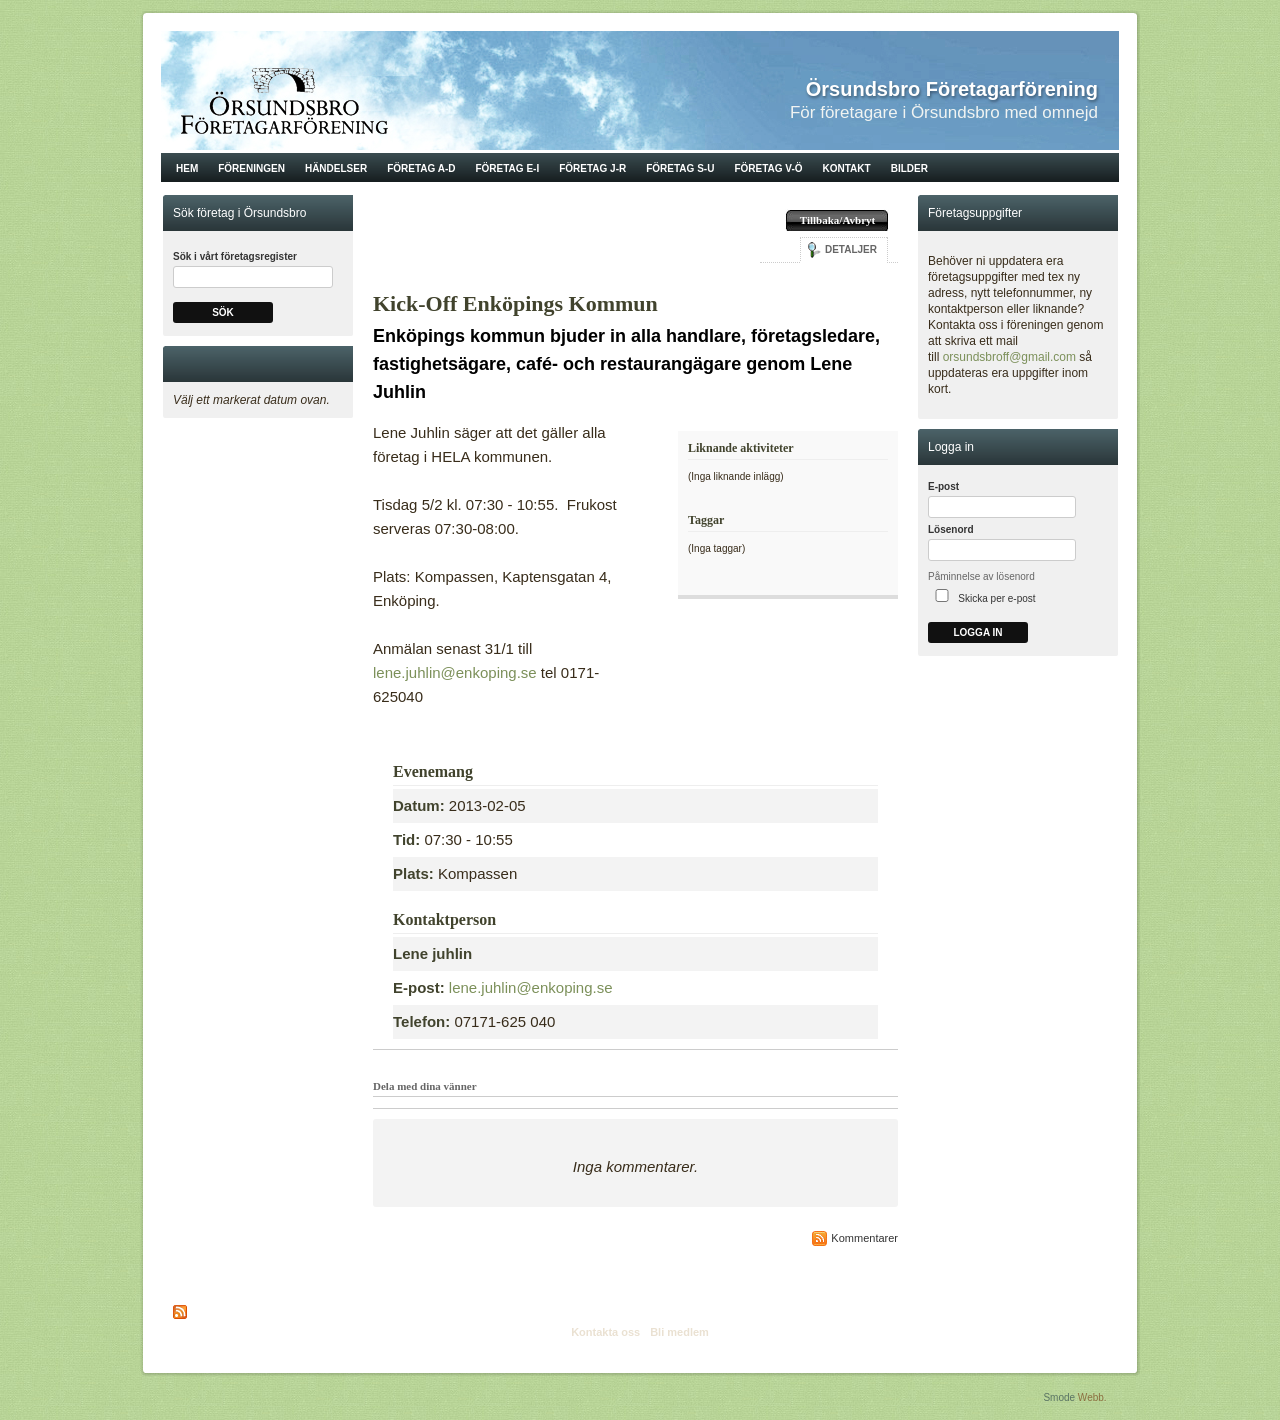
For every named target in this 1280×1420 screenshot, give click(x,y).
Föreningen (251, 168)
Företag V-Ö (768, 168)
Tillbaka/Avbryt (837, 220)
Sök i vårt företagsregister (235, 256)
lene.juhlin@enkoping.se (455, 672)
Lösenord (951, 529)
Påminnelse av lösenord (981, 576)
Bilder (909, 168)
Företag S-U (680, 168)
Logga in (977, 632)
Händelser (336, 168)
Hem (187, 168)
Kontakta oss (605, 1332)
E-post (943, 486)
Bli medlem (679, 1332)
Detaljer (851, 249)
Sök (223, 312)
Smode (1059, 1397)
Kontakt (847, 168)
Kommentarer (864, 1238)
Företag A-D (421, 168)
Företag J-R (592, 168)
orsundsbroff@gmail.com (1009, 357)
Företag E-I (507, 168)
